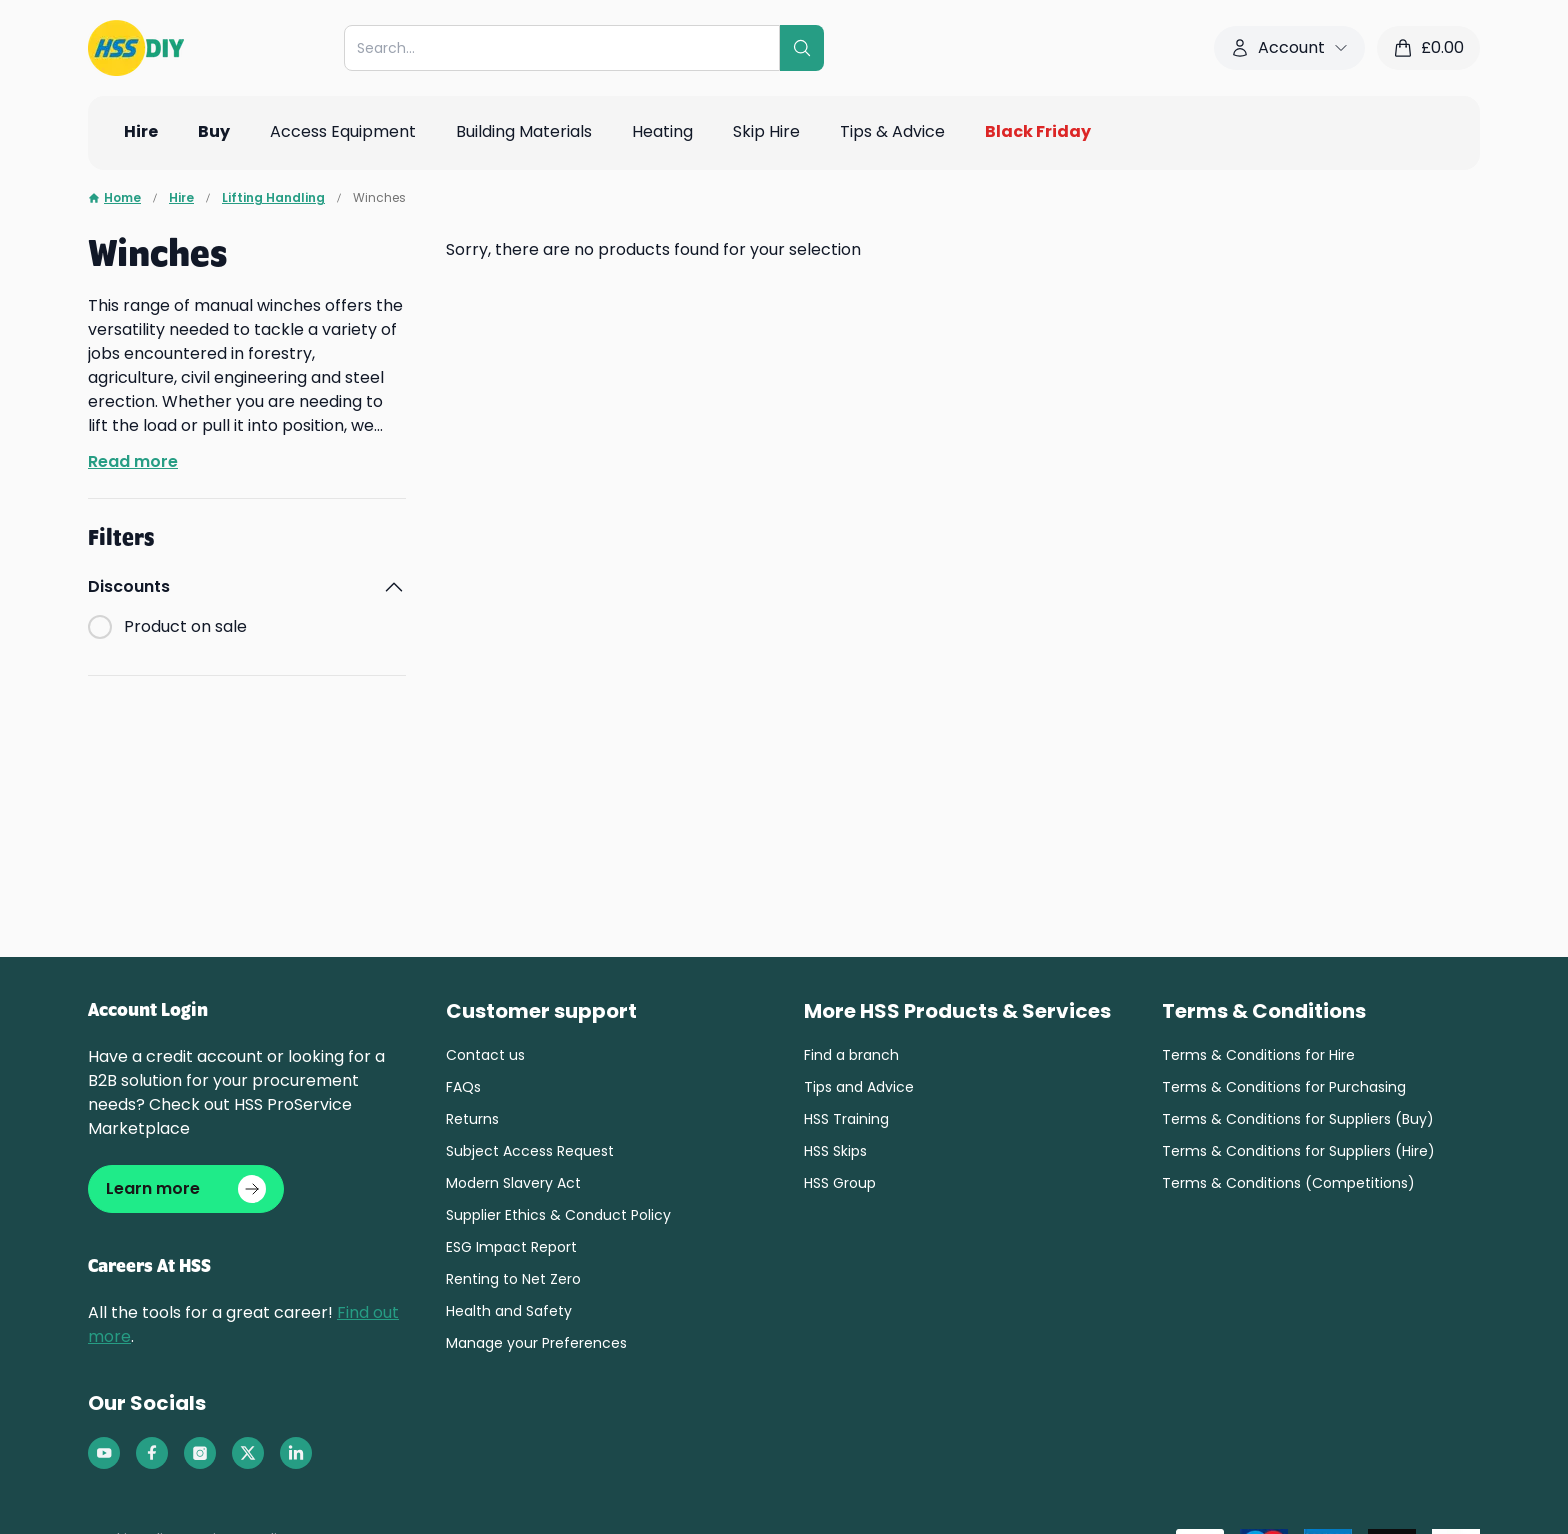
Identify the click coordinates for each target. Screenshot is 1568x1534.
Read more (133, 461)
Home (114, 198)
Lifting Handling (273, 198)
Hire (181, 198)
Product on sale (185, 626)
